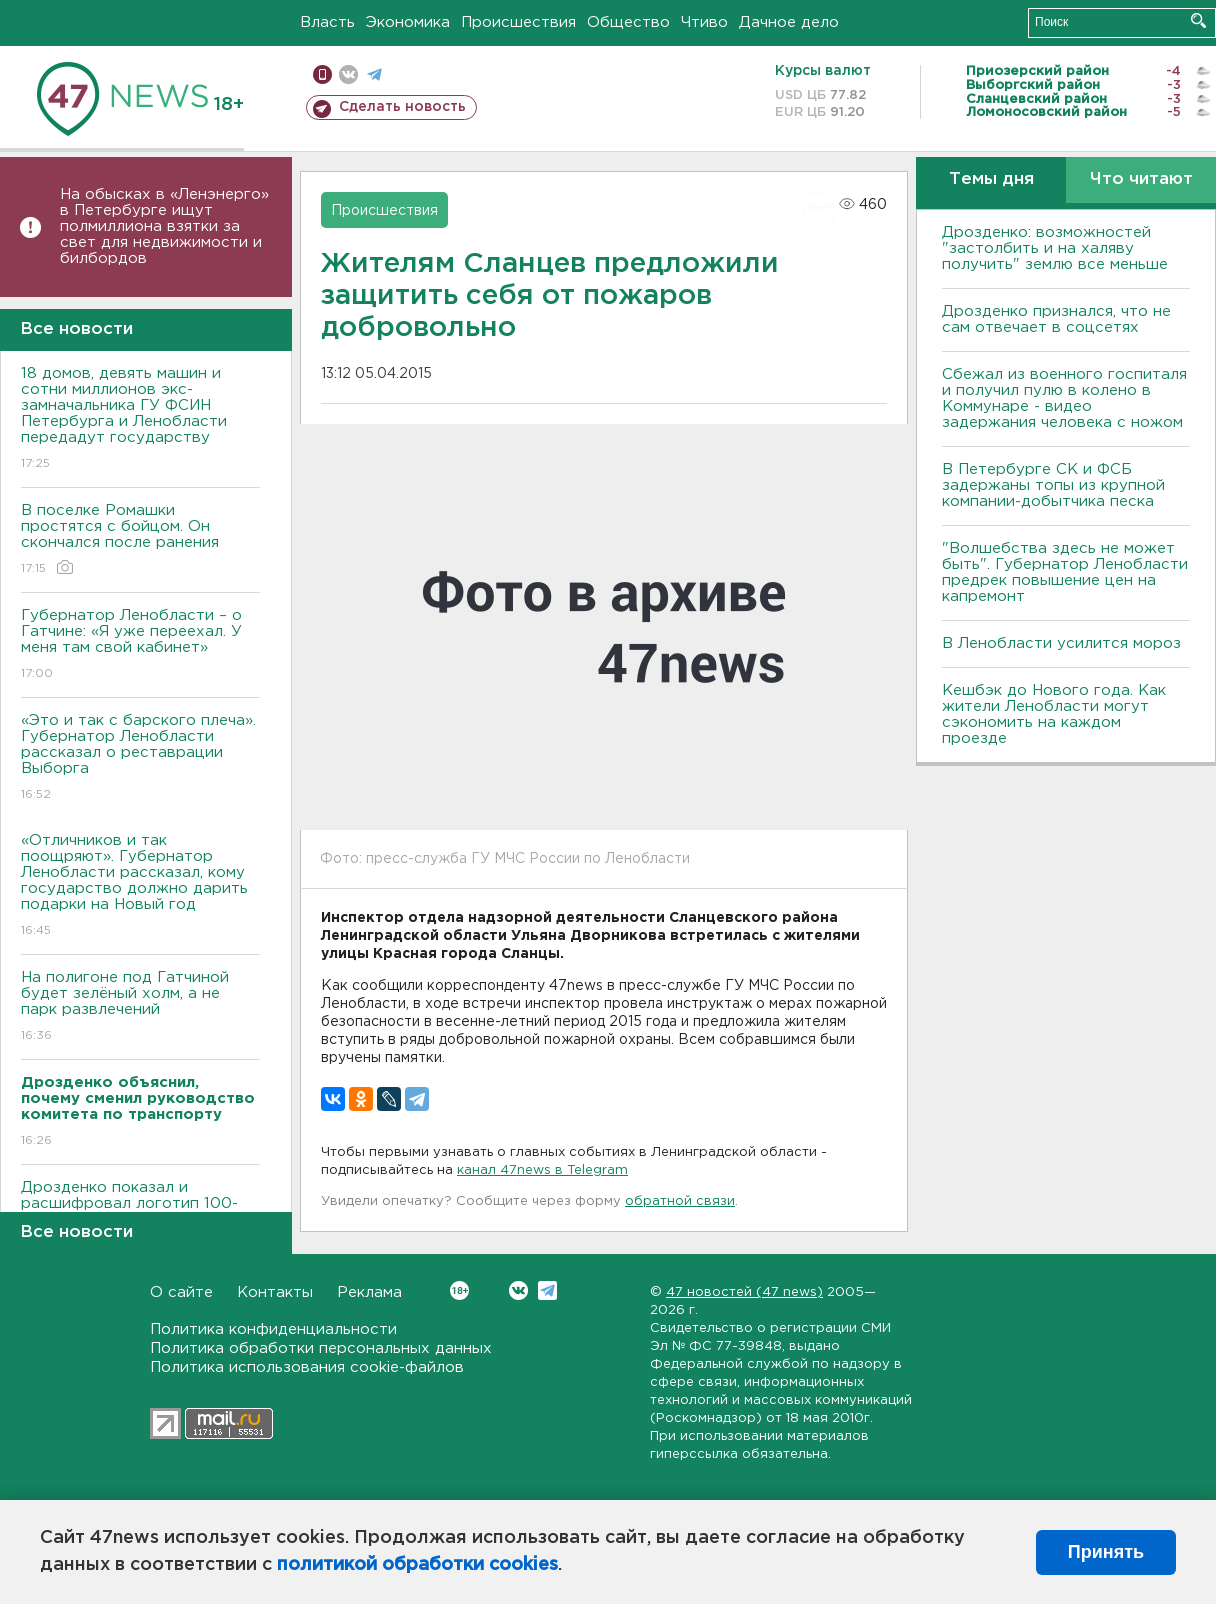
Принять (1106, 1552)
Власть (327, 22)
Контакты (275, 1292)
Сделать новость (402, 107)
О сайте (181, 1292)
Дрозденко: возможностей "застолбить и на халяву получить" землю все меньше (1055, 248)
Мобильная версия (322, 74)
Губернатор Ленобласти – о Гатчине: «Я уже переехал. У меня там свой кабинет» (140, 645)
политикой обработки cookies (417, 1565)
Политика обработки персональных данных (321, 1348)
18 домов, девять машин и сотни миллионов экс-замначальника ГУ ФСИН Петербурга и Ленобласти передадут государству (140, 419)
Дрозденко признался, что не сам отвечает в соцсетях (1056, 319)
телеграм (374, 74)
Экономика (408, 22)
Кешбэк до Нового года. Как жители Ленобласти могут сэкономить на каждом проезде (1054, 714)
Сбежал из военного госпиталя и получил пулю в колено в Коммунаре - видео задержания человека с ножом (1064, 398)
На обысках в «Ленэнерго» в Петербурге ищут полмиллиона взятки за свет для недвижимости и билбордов (164, 226)
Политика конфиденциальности (273, 1329)
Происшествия (518, 22)
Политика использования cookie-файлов (307, 1367)
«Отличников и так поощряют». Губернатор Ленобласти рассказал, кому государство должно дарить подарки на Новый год (140, 886)
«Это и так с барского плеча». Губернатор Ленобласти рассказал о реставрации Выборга (140, 758)
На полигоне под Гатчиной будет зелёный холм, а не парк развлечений (140, 1007)
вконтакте (348, 74)
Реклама (369, 1292)
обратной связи (680, 1201)
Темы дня (991, 179)
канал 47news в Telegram (542, 1170)
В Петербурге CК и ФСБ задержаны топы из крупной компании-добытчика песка (1053, 485)
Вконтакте (459, 1290)
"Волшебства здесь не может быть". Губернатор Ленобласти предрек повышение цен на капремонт (1065, 572)
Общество (628, 22)
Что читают (1141, 179)
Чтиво (704, 22)
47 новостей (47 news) (744, 1292)
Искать (1198, 20)
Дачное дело (789, 22)
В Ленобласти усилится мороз (1061, 643)
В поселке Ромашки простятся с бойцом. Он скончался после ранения (140, 540)
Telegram (547, 1290)
